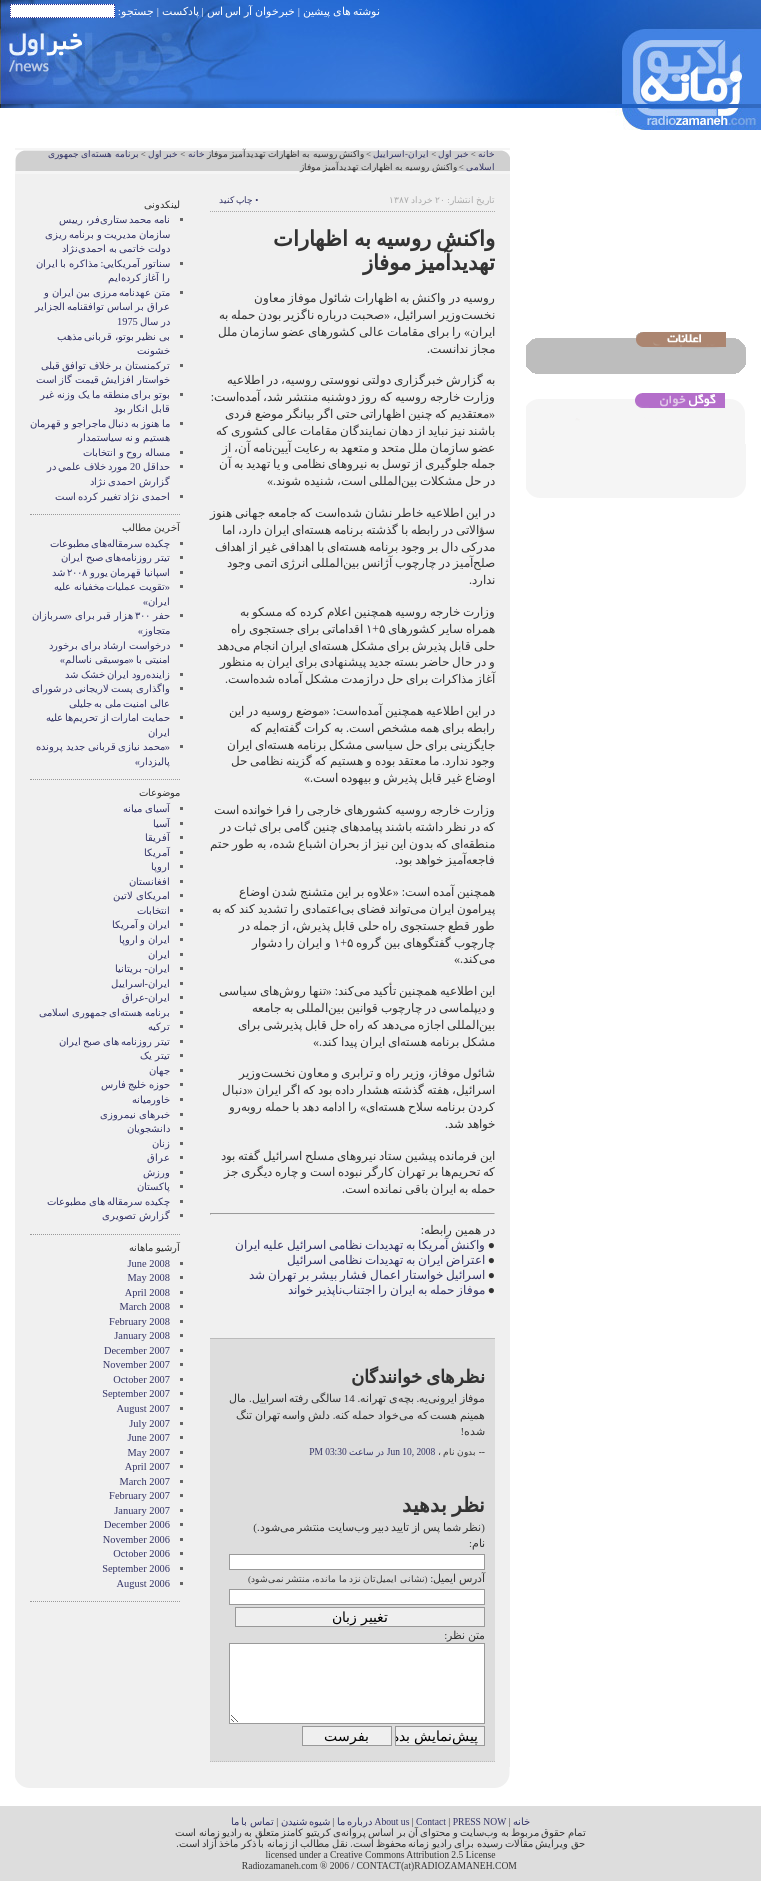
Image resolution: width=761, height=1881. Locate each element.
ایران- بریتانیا (142, 968)
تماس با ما (252, 1821)
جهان (159, 1070)
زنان (161, 1143)
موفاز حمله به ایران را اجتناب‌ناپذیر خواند (386, 1290)
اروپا (160, 866)
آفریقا (157, 837)
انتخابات (153, 910)
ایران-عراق (146, 997)
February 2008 (139, 1321)
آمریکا (157, 852)
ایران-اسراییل (401, 154)
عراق (158, 1157)
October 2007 (141, 1379)
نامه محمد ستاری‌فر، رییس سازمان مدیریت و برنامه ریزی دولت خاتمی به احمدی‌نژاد (107, 234)
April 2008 (147, 1292)
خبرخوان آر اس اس (251, 11)
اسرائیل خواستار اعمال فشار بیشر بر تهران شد (367, 1275)
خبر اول (453, 154)
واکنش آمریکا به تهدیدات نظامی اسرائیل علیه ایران (360, 1245)
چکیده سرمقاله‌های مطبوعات (110, 543)
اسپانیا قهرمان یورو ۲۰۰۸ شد (111, 572)
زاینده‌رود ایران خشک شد (117, 674)
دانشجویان (148, 1128)
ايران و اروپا (144, 939)
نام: (477, 1543)
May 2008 (149, 1277)
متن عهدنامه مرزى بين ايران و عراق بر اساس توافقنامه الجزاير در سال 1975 (102, 307)
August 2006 (143, 1583)
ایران (159, 954)
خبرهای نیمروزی (135, 1114)
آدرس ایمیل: (457, 1578)
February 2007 (139, 1495)
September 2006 (136, 1568)
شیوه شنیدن (305, 1821)
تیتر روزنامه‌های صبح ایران (115, 557)
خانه (486, 154)
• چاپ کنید (238, 200)
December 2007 (137, 1350)
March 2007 (145, 1481)
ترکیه (159, 1026)
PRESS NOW (480, 1821)
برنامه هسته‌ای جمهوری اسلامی (104, 1012)
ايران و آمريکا (141, 924)
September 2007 (136, 1393)
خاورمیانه (151, 1099)
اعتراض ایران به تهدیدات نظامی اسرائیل (386, 1260)
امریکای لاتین (141, 895)
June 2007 (149, 1437)
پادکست (180, 11)
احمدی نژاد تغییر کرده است (112, 496)
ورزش (156, 1172)
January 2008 (142, 1335)
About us (391, 1821)
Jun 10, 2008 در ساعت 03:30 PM (372, 1452)
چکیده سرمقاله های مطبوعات (108, 1201)
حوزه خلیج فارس (135, 1084)
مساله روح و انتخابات (126, 452)
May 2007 (149, 1452)
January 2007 (142, 1510)
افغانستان (149, 881)
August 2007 (143, 1408)
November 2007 (136, 1364)
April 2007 (147, 1466)
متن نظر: (464, 1635)
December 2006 (137, 1524)
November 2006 (136, 1539)
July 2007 (149, 1423)
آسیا (161, 823)
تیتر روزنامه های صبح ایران (114, 1041)
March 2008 (145, 1306)
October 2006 (141, 1553)
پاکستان (153, 1186)
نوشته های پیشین (342, 11)
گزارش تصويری (136, 1215)
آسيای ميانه (146, 808)
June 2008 (149, 1263)
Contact (431, 1821)
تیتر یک (155, 1055)
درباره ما (354, 1821)
